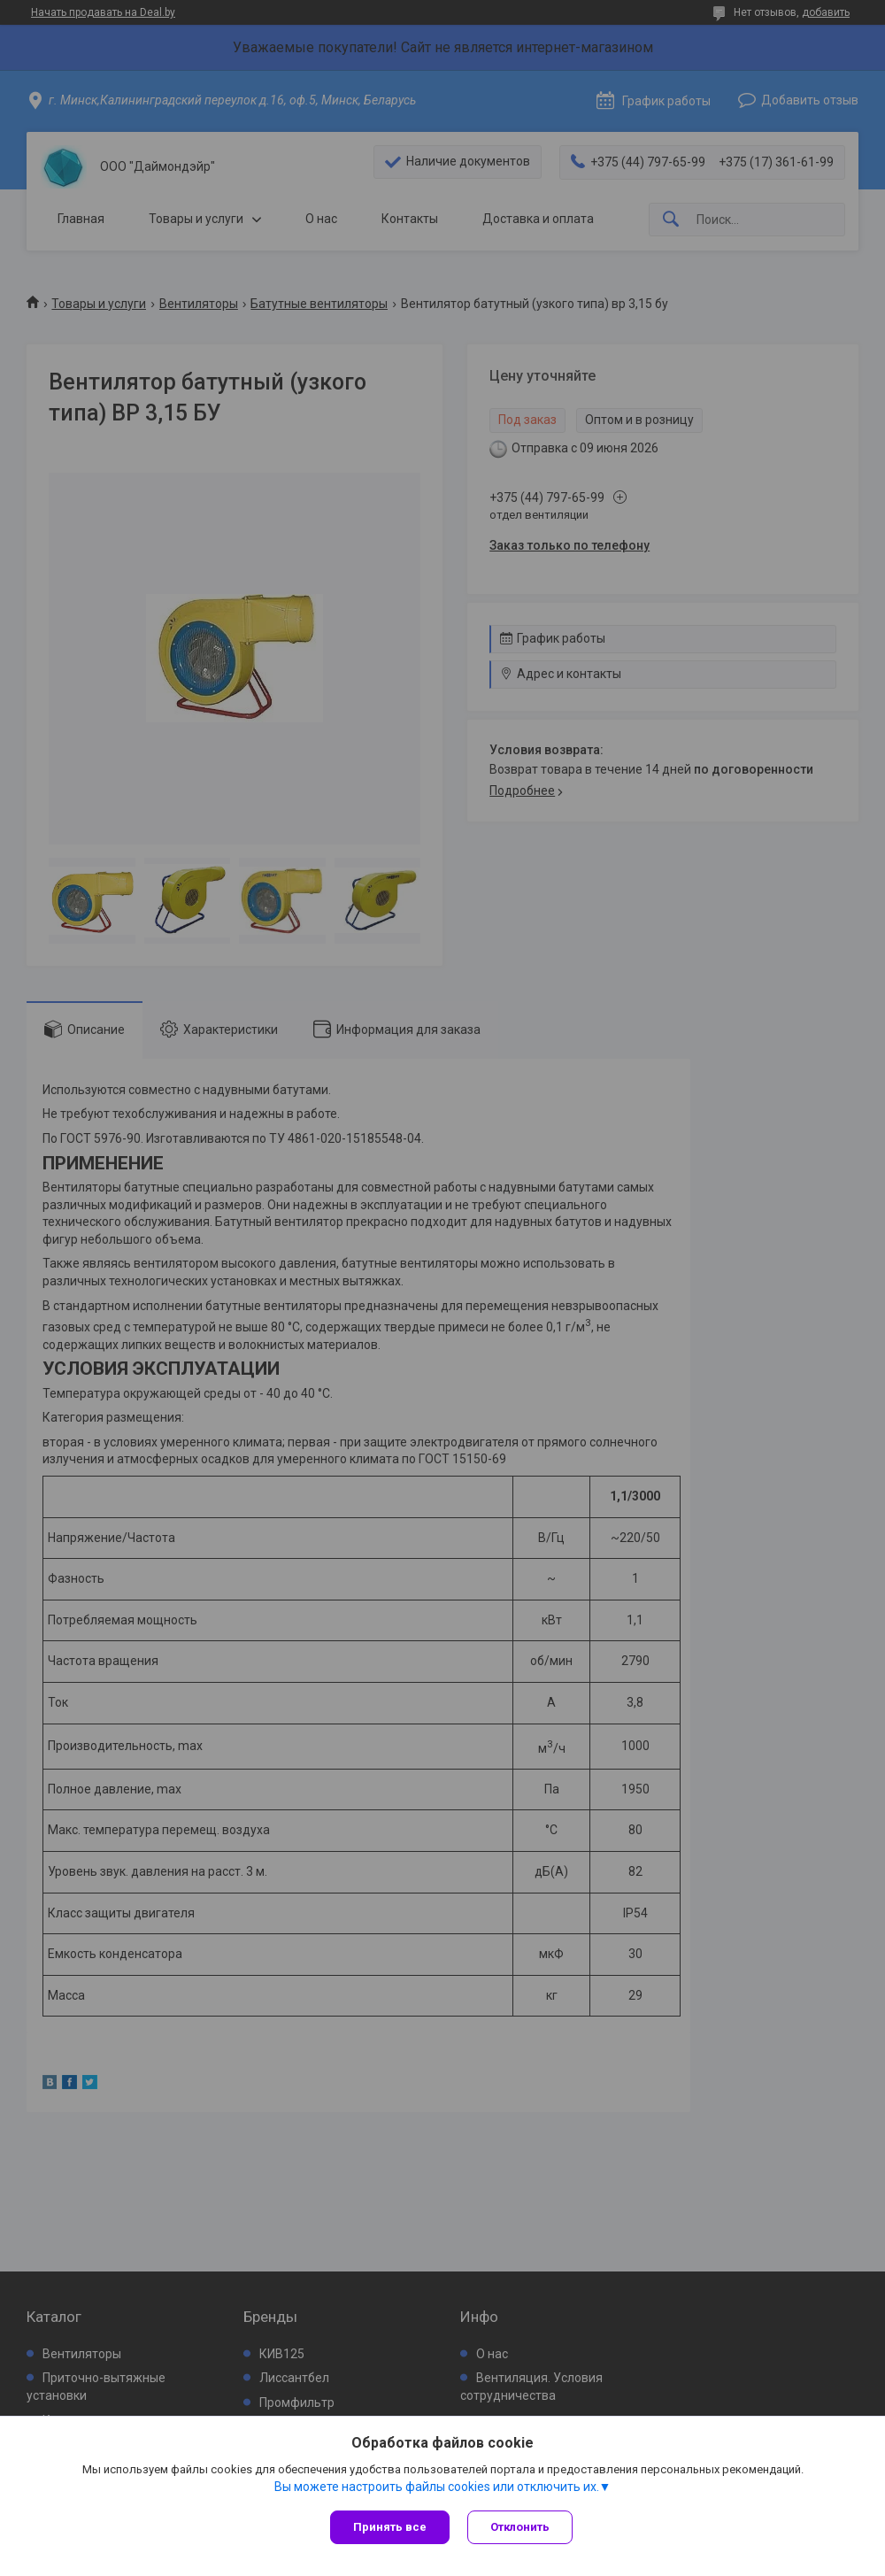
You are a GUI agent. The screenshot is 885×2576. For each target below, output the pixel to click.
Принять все (390, 2527)
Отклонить (520, 2527)
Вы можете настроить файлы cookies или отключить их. (436, 2487)
